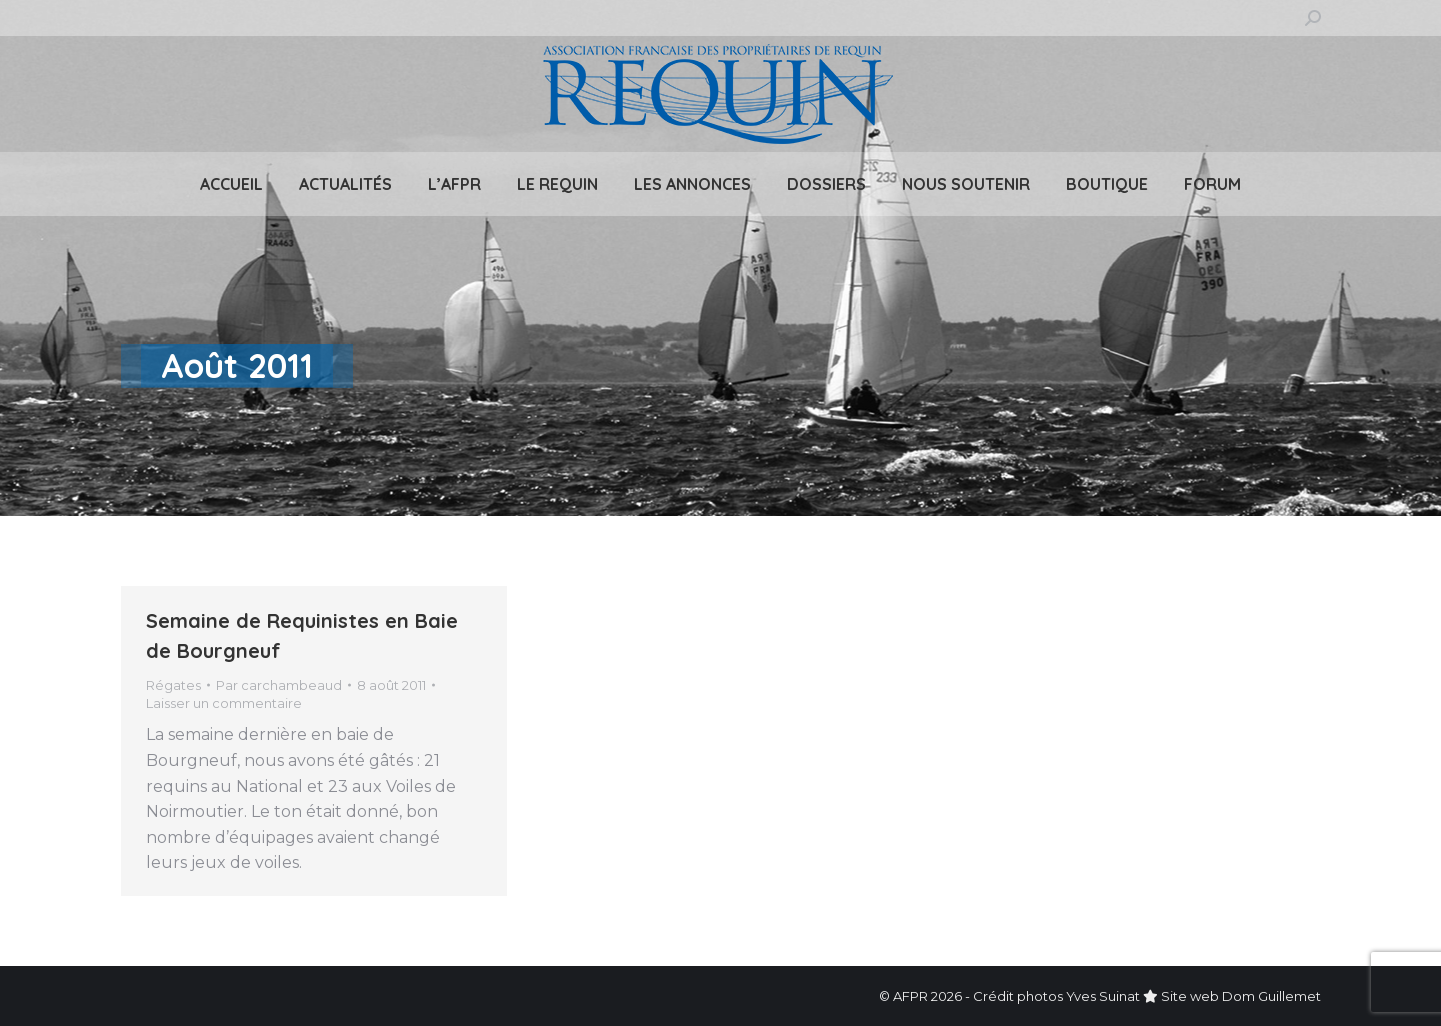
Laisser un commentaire (224, 703)
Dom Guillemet (1271, 996)
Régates (173, 685)
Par (279, 685)
